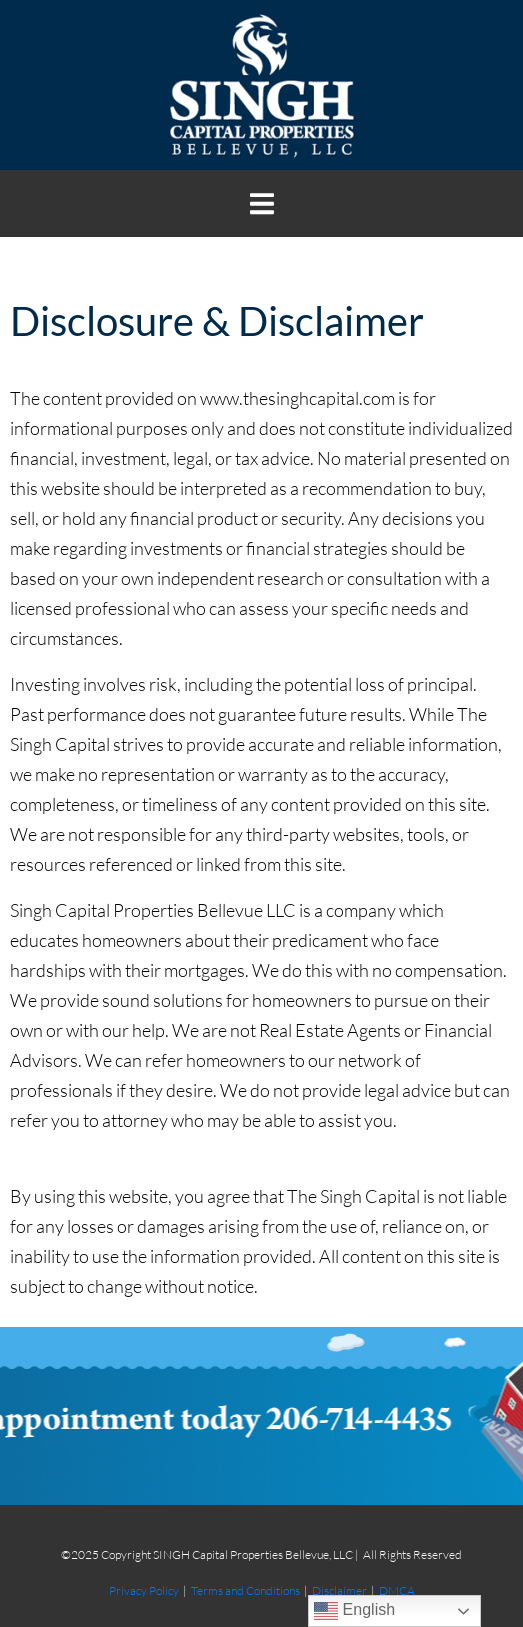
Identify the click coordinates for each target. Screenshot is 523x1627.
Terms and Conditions (245, 1590)
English (354, 1611)
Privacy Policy (144, 1590)
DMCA (397, 1590)
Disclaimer (339, 1590)
